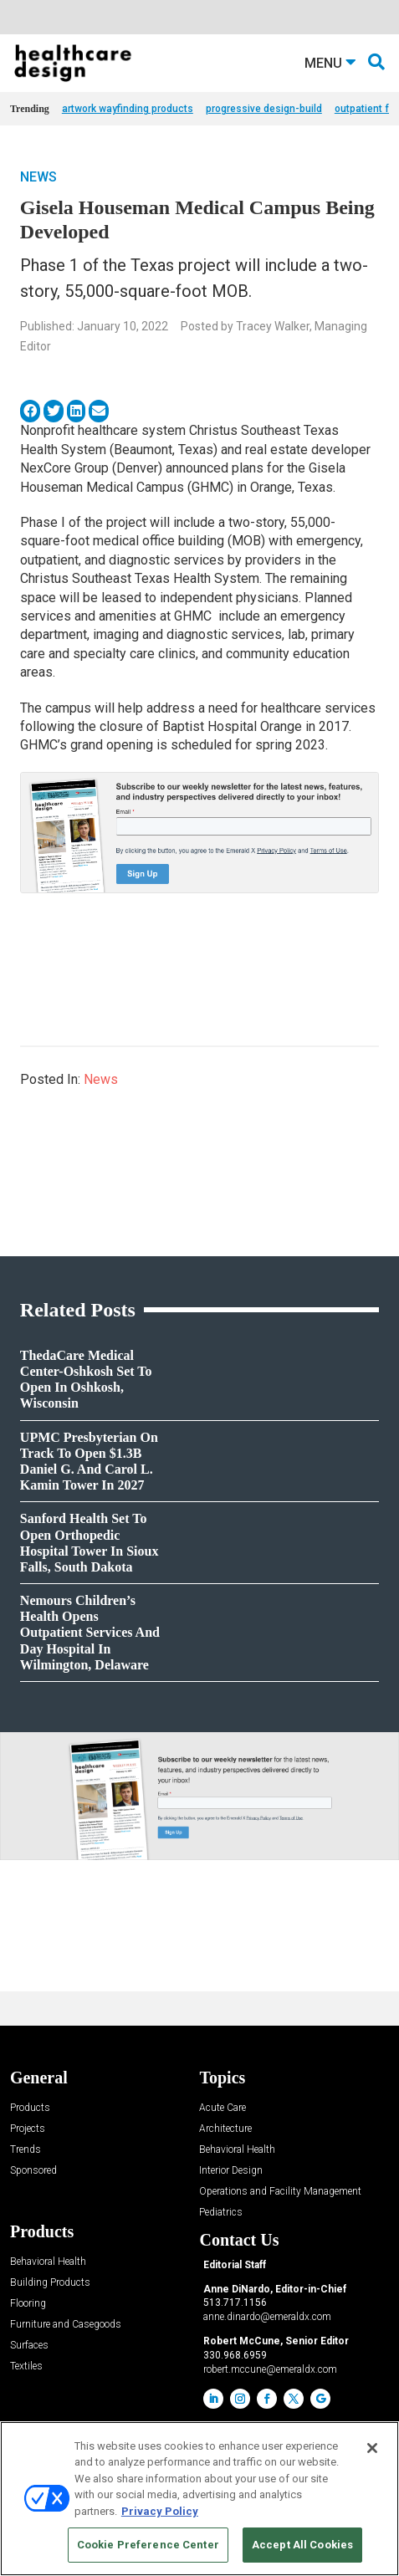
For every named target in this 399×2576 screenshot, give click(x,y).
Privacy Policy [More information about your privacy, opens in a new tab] (159, 2511)
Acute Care (222, 2108)
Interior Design (231, 2170)
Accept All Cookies (302, 2544)
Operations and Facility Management (280, 2191)
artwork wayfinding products (127, 109)
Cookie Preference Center (148, 2544)
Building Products (50, 2282)
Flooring (28, 2303)
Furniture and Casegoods (65, 2324)
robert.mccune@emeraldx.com (270, 2369)
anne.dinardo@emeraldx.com (267, 2317)
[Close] (372, 2448)
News (38, 177)
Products (30, 2108)
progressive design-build (264, 109)
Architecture (225, 2129)
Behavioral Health (237, 2149)
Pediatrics (221, 2212)
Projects (27, 2129)
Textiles (26, 2366)
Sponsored (33, 2170)
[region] (199, 2498)
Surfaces (29, 2345)
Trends (25, 2149)
